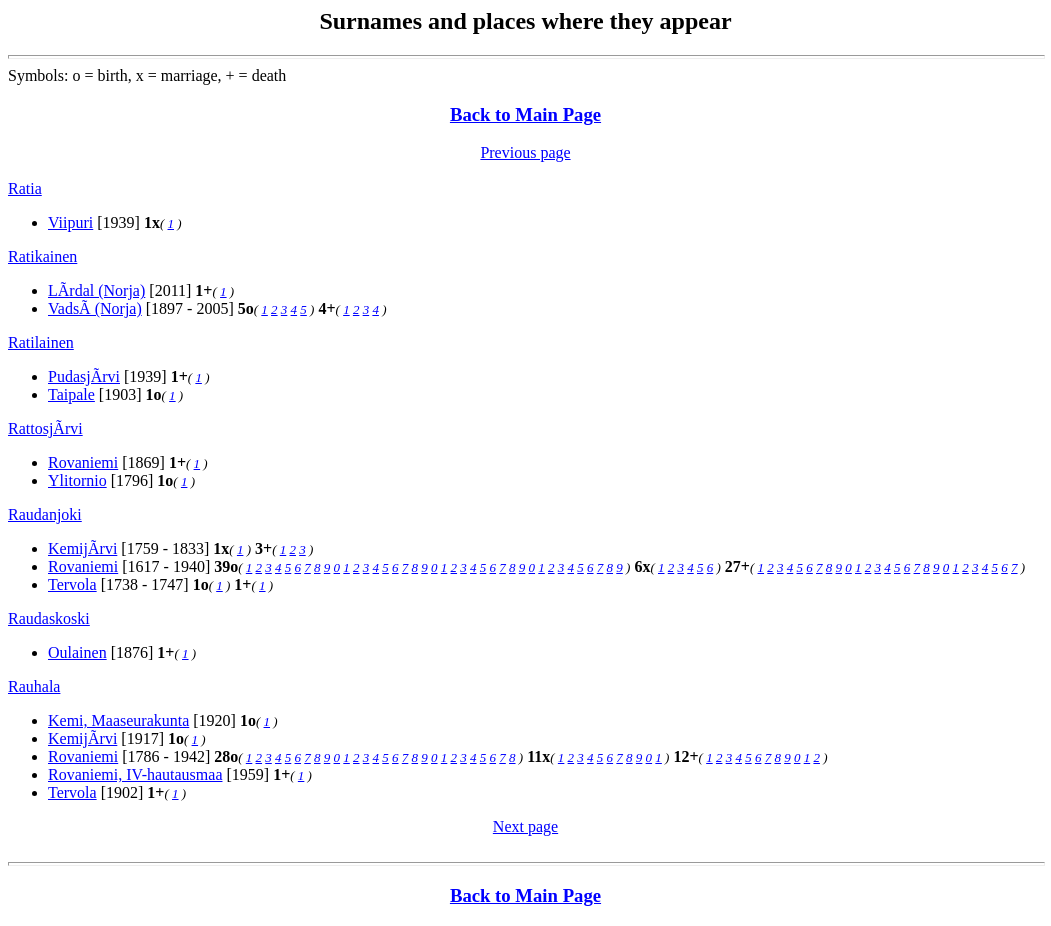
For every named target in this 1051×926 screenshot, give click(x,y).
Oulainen (77, 652)
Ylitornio (77, 480)
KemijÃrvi (82, 548)
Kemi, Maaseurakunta (118, 720)
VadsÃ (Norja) (95, 308)
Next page (525, 826)
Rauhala (34, 686)
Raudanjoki (45, 514)
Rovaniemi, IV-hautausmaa (135, 774)
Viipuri (70, 222)
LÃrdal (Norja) (96, 290)
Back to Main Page (525, 114)
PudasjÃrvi (84, 376)
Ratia (25, 188)
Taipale (71, 394)
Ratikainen (42, 256)
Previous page (525, 152)
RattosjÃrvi (45, 428)
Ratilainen (41, 342)
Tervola (72, 584)
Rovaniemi (83, 462)
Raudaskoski (49, 618)
